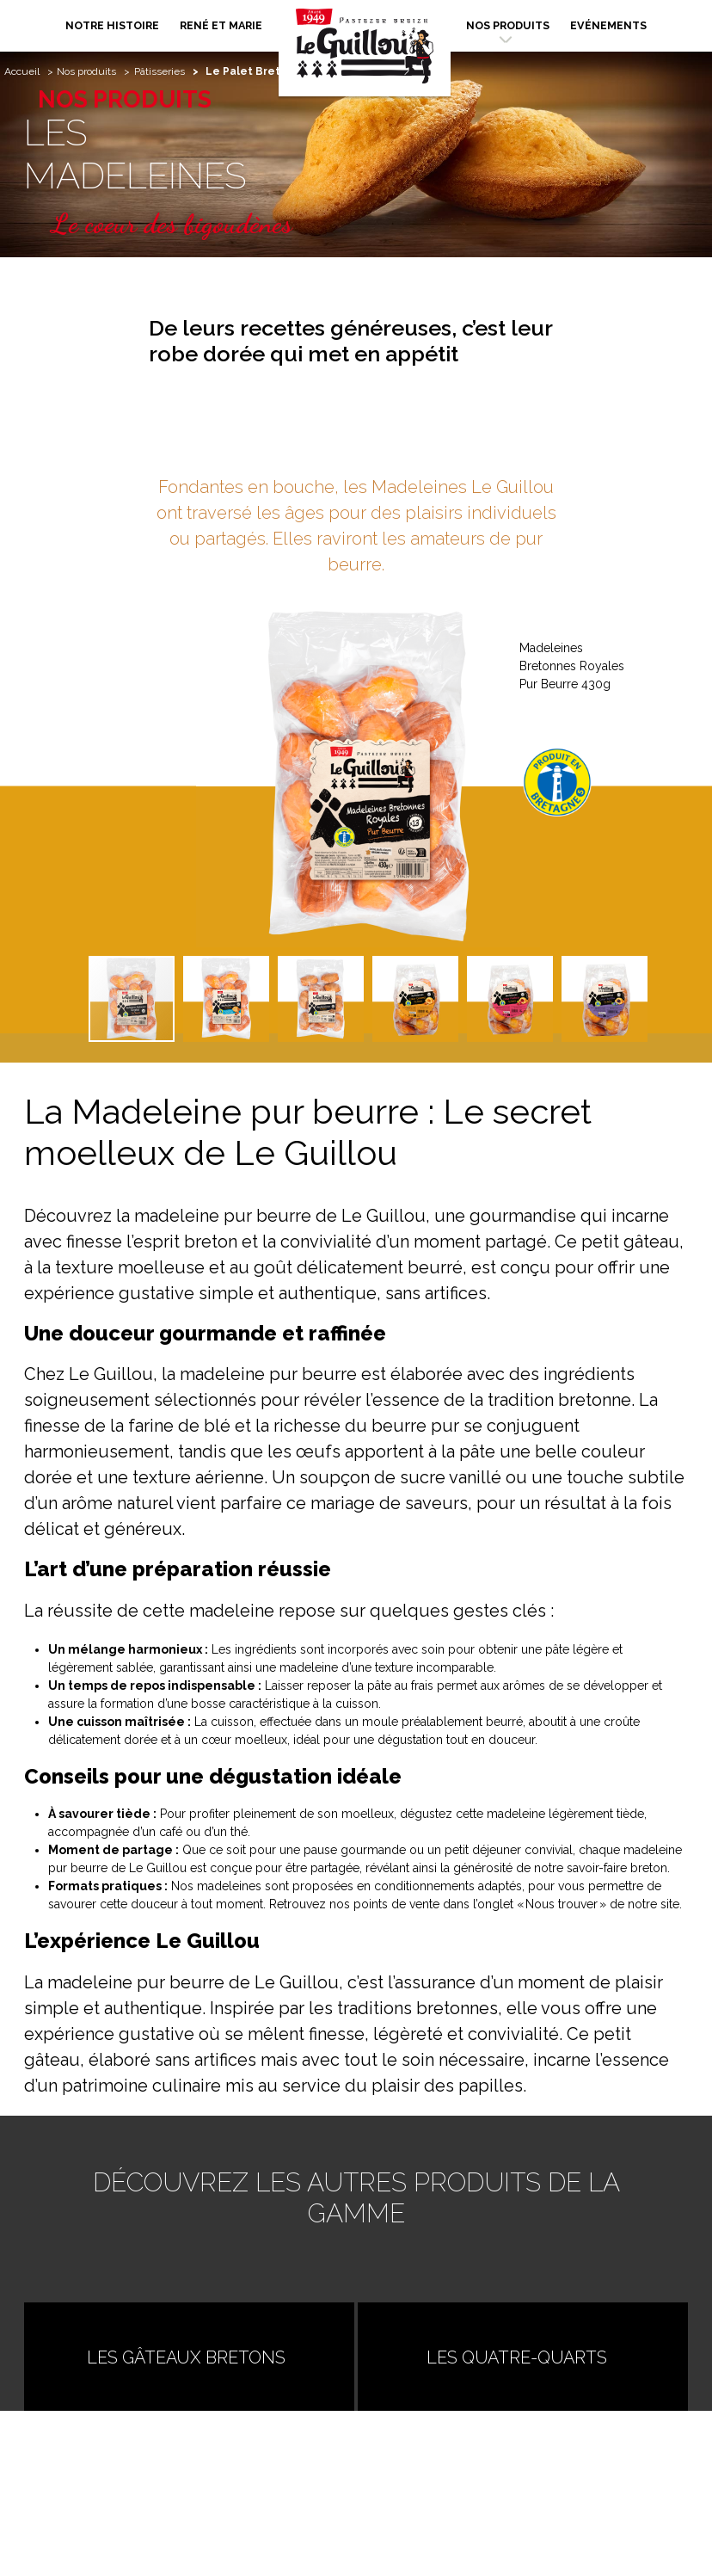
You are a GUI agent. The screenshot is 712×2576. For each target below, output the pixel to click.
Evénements (608, 25)
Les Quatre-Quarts (524, 2357)
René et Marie (221, 25)
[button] (675, 912)
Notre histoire (112, 25)
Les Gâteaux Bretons (222, 2357)
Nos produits (507, 25)
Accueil (22, 71)
